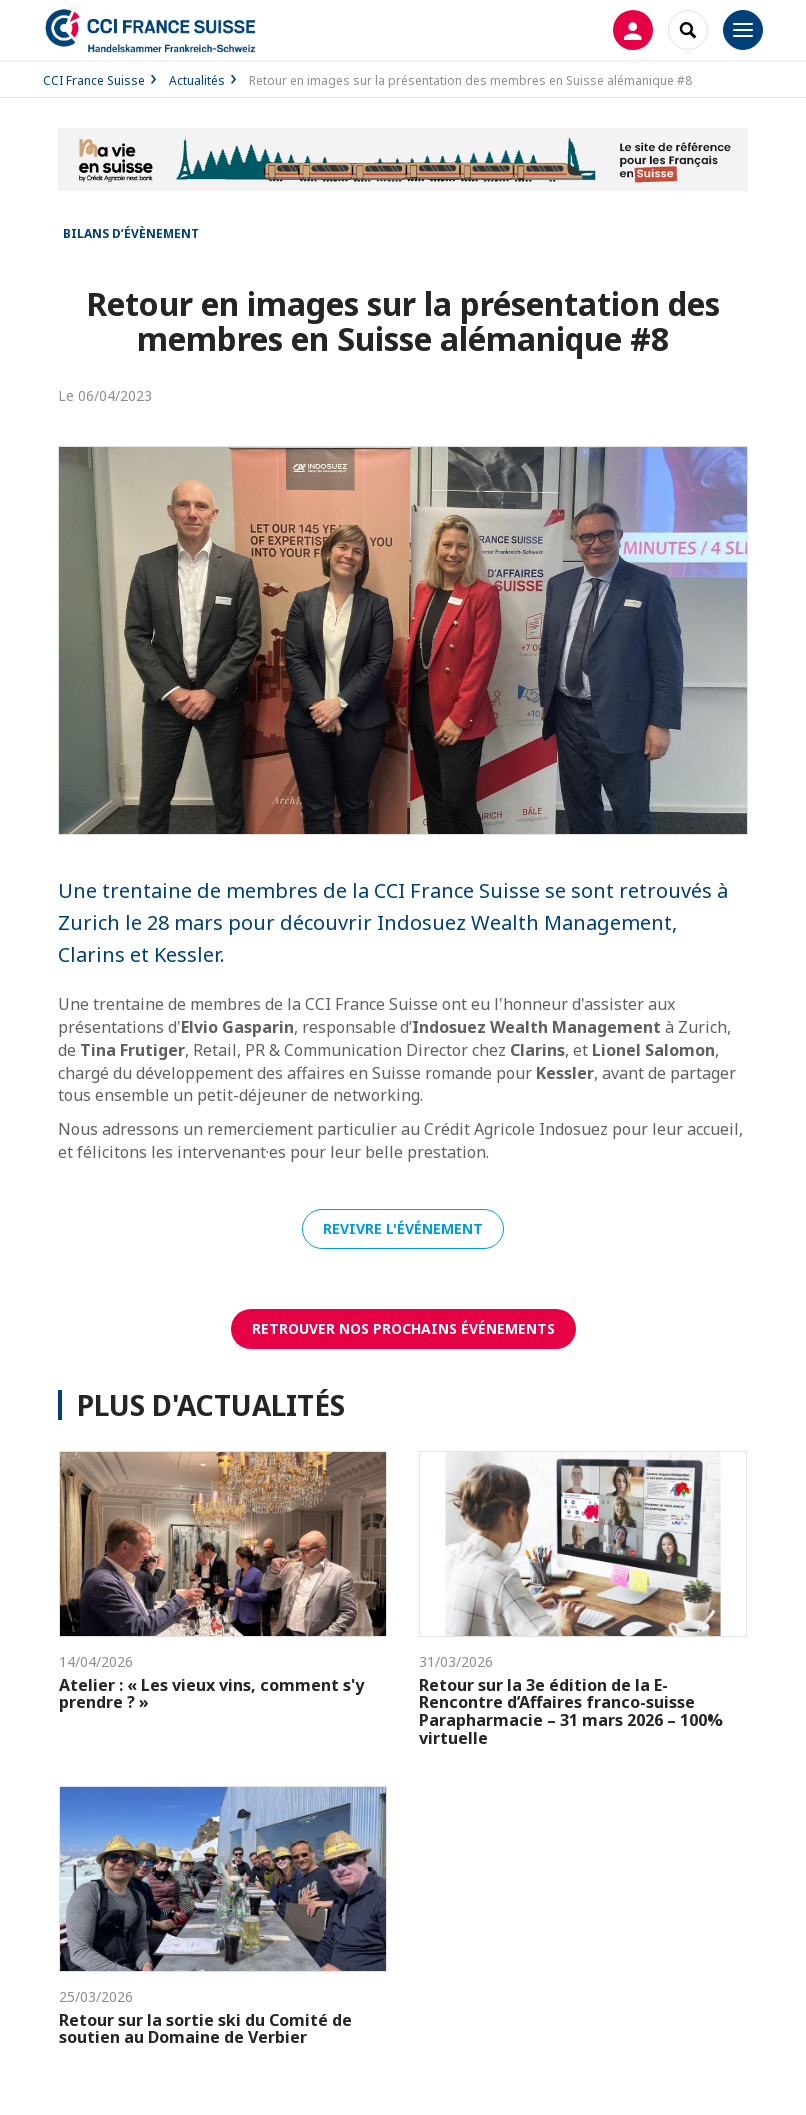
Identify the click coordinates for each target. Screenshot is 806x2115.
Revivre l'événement (403, 1228)
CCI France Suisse (94, 80)
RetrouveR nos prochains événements (403, 1328)
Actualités (197, 80)
